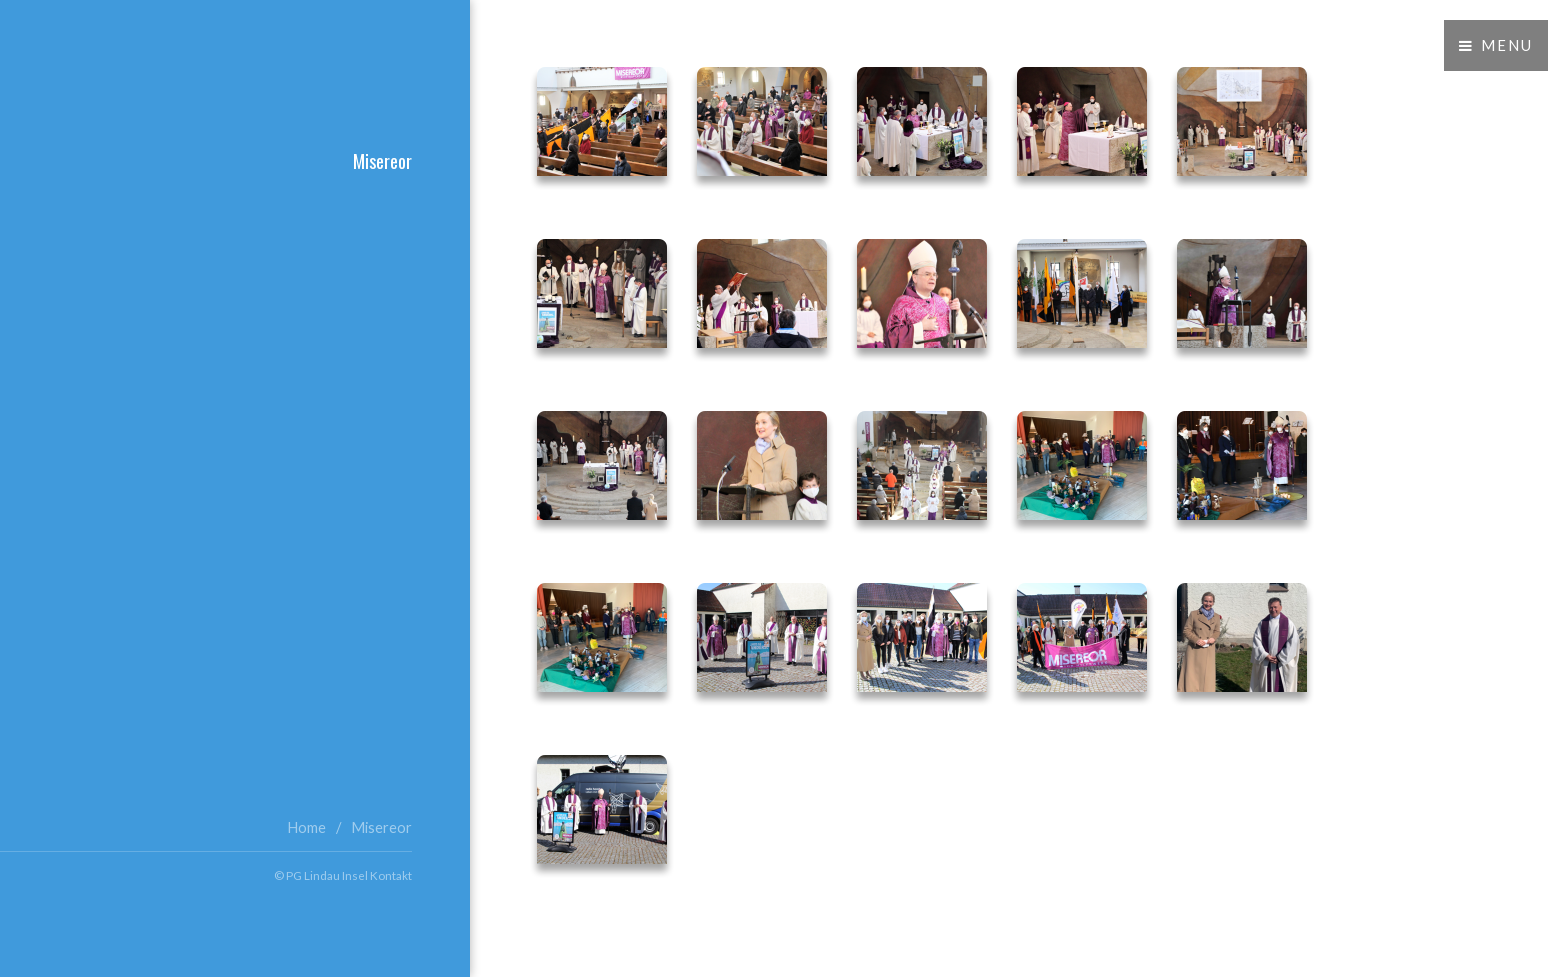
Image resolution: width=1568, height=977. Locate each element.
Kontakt (391, 875)
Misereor (381, 827)
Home (306, 827)
